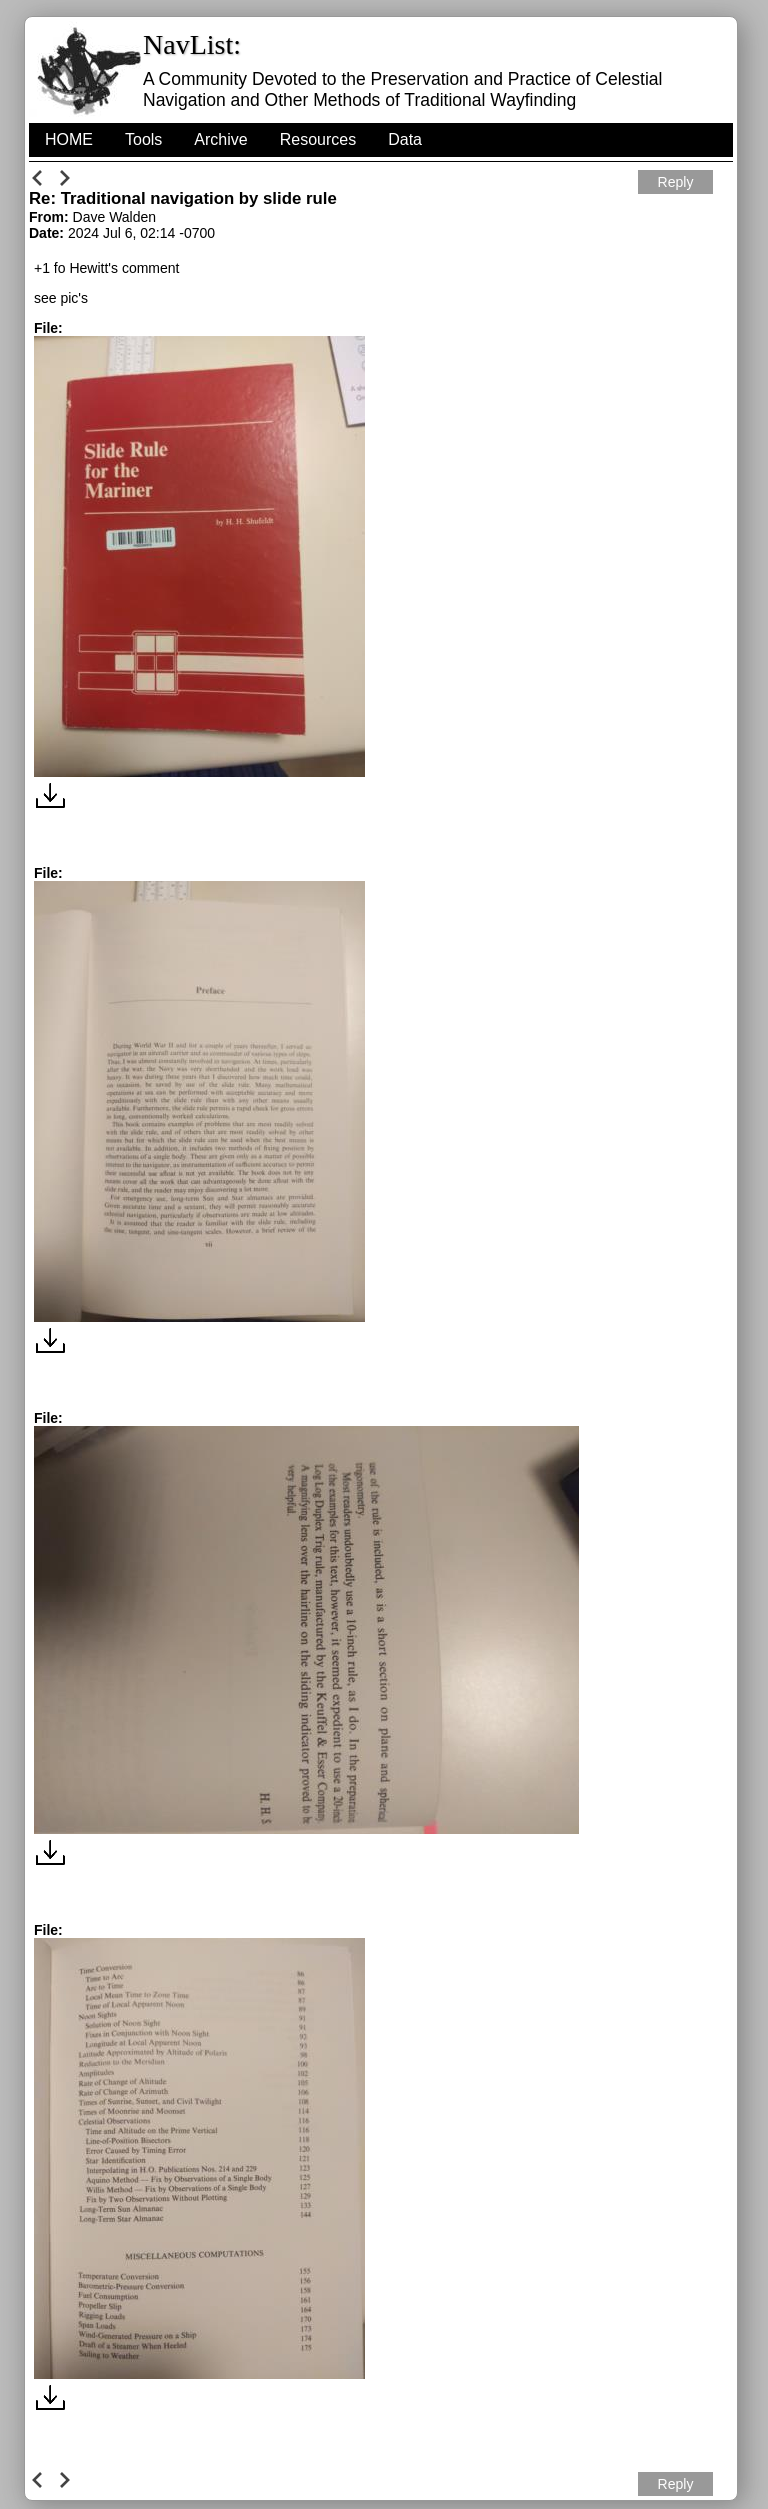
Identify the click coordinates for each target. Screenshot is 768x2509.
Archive (220, 139)
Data (405, 139)
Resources (318, 139)
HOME (69, 139)
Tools (143, 139)
